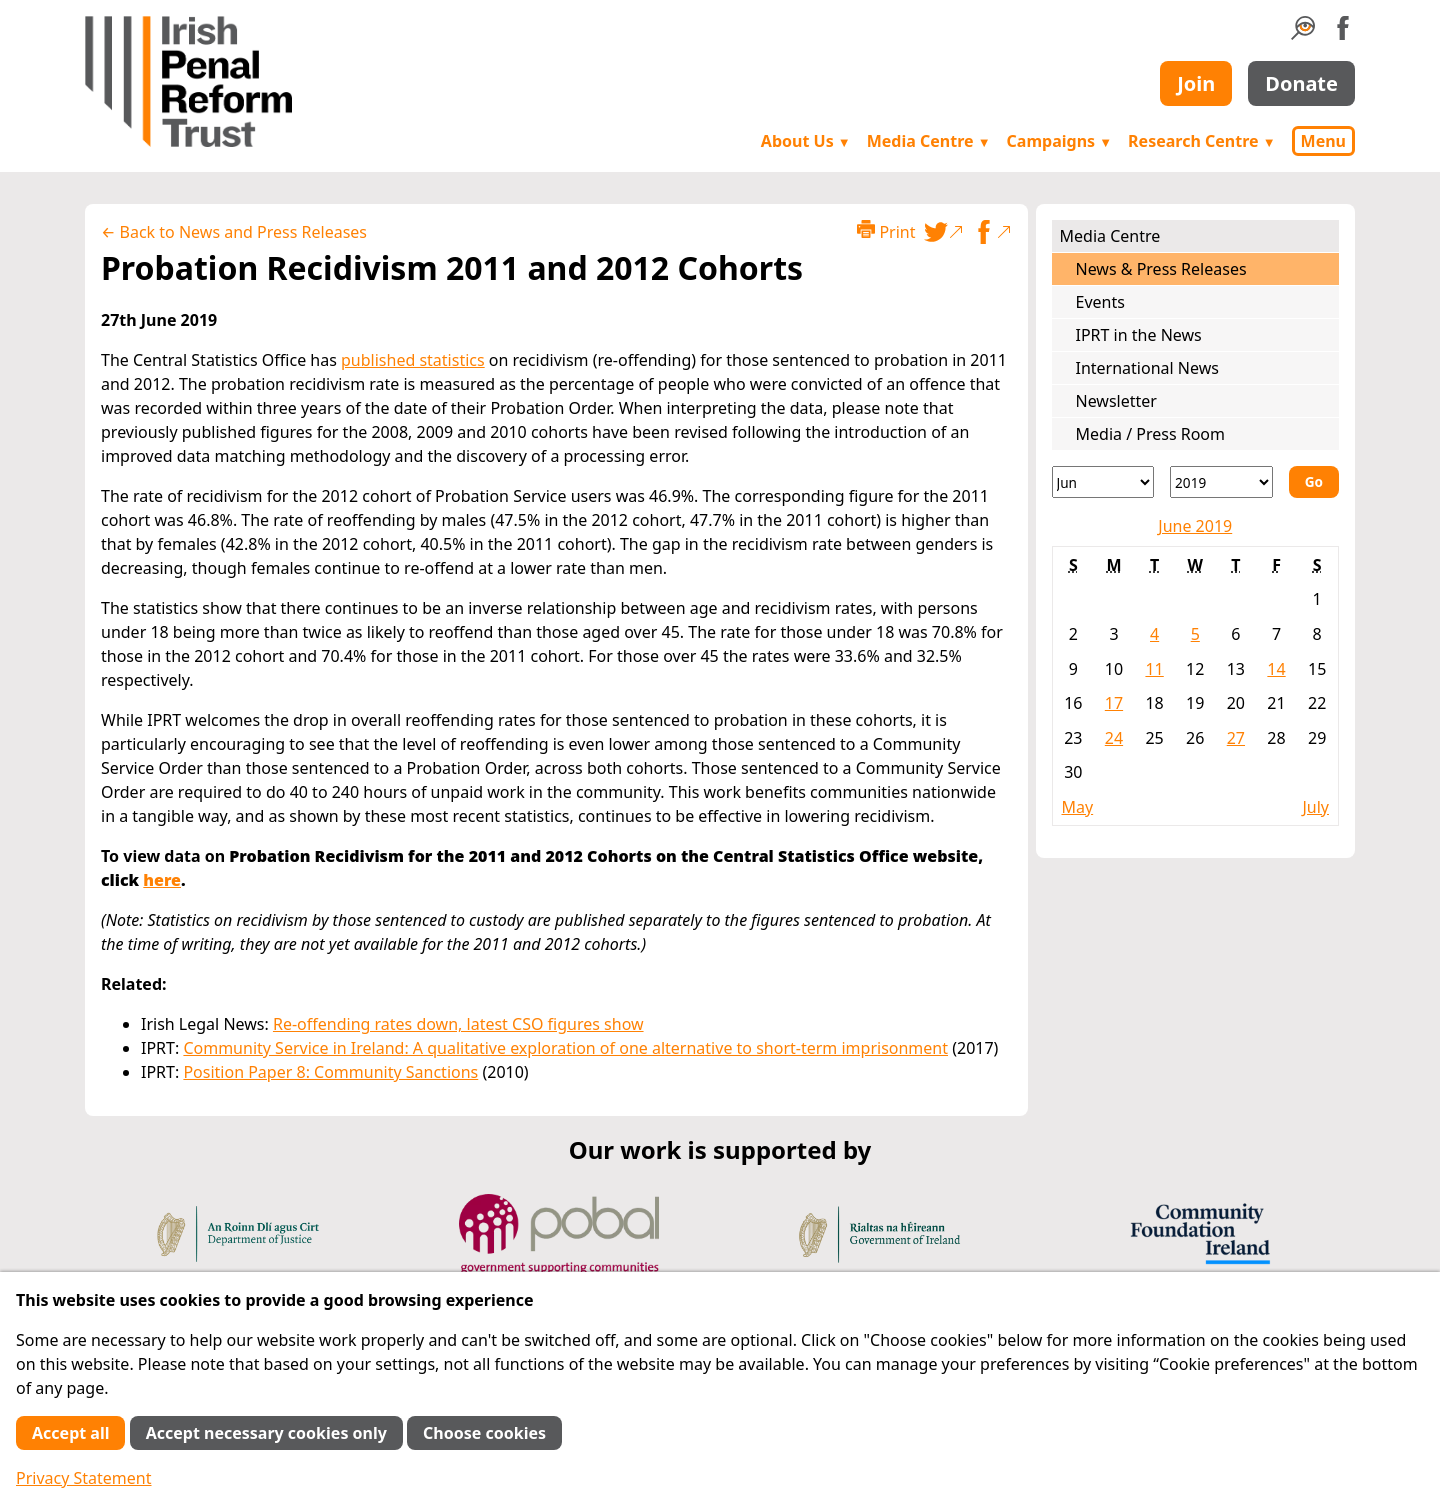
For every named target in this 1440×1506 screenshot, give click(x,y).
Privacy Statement (84, 1478)
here (162, 880)
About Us (806, 141)
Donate (1301, 83)
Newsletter (1116, 401)
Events (1100, 302)
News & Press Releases (1161, 269)
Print (886, 231)
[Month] (1103, 482)
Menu (1323, 141)
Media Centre (929, 141)
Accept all (70, 1433)
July (1315, 807)
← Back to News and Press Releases (234, 232)
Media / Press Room (1151, 434)
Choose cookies (484, 1433)
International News (1147, 368)
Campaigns (1060, 141)
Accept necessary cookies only (266, 1433)
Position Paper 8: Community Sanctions (330, 1072)
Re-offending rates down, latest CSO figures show (458, 1024)
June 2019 (1195, 526)
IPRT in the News (1139, 335)
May (1078, 807)
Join (1196, 83)
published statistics (413, 360)
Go (1314, 481)
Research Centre (1201, 141)
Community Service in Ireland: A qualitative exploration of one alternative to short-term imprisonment (565, 1048)
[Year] (1221, 482)
